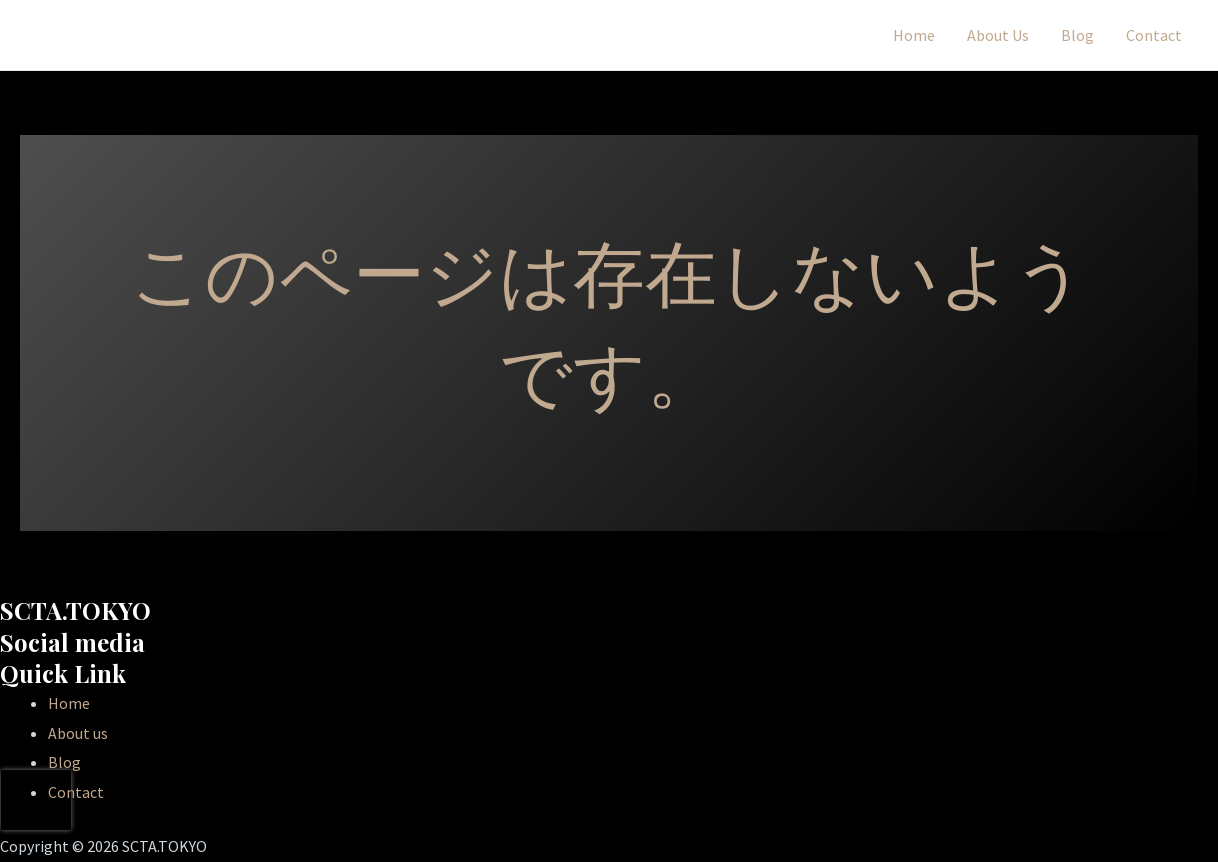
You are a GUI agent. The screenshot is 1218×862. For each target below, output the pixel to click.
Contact (1154, 35)
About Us (998, 35)
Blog (1077, 35)
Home (914, 35)
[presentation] (36, 800)
